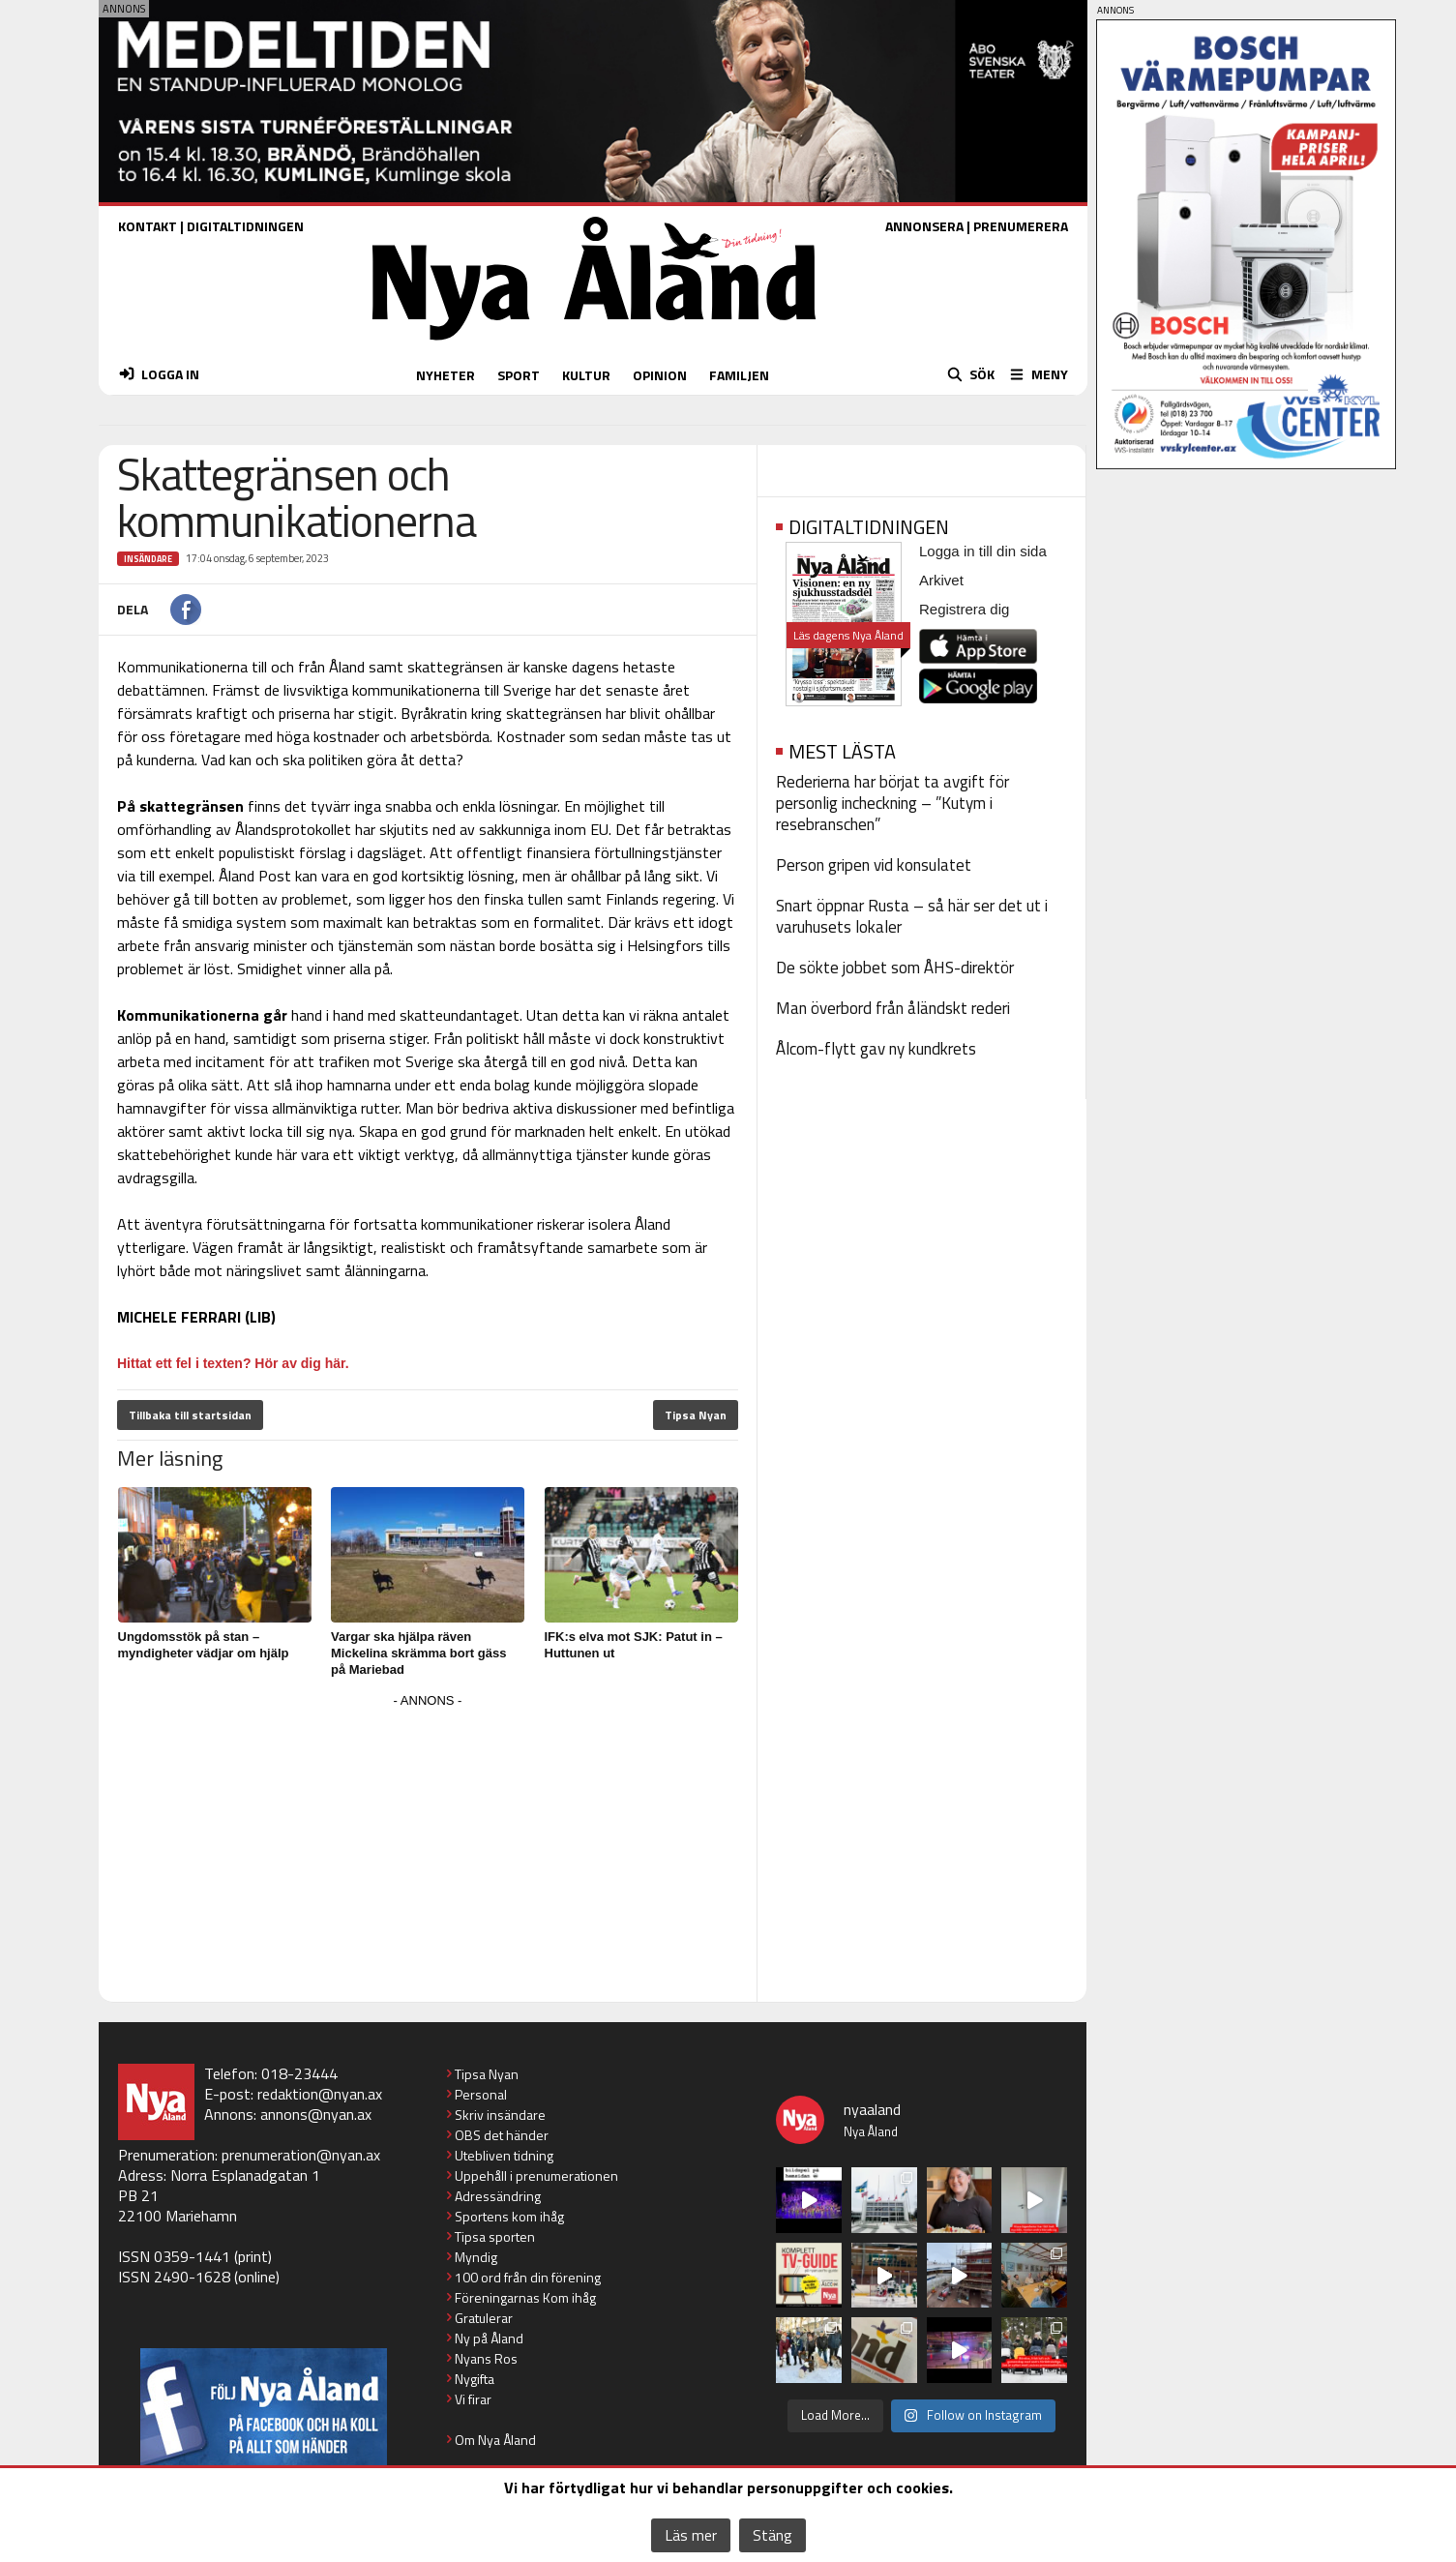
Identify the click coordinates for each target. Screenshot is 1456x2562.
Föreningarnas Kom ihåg (525, 2297)
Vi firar (473, 2399)
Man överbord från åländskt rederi (893, 1008)
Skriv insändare (500, 2114)
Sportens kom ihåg (509, 2216)
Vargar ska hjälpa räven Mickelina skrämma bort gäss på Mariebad (418, 1653)
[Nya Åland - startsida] (594, 345)
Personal (481, 2094)
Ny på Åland (489, 2338)
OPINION (660, 375)
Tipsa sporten (495, 2236)
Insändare (148, 558)
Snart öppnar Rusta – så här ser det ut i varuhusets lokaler (912, 916)
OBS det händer (502, 2135)
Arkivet (941, 580)
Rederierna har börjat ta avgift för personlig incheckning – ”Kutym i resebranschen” (892, 803)
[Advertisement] (427, 1848)
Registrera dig (964, 609)
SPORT (518, 375)
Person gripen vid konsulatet (873, 865)
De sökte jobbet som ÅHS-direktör (895, 967)
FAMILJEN (739, 375)
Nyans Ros (486, 2358)
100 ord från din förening (528, 2277)
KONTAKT (147, 226)
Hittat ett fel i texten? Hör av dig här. (233, 1363)
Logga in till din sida (983, 551)
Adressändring (498, 2196)
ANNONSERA (924, 226)
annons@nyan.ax (315, 2114)
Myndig (476, 2257)
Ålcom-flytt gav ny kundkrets (876, 1048)
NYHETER (445, 375)
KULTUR (586, 375)
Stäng (772, 2535)
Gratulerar (484, 2318)
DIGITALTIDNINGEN (245, 226)
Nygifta (474, 2378)
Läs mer (691, 2535)
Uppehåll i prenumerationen (536, 2175)
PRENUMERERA (1020, 226)
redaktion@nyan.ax (319, 2093)
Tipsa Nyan (696, 1415)
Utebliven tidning (504, 2155)
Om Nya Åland (495, 2439)
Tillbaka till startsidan (190, 1415)
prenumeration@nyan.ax (301, 2154)
